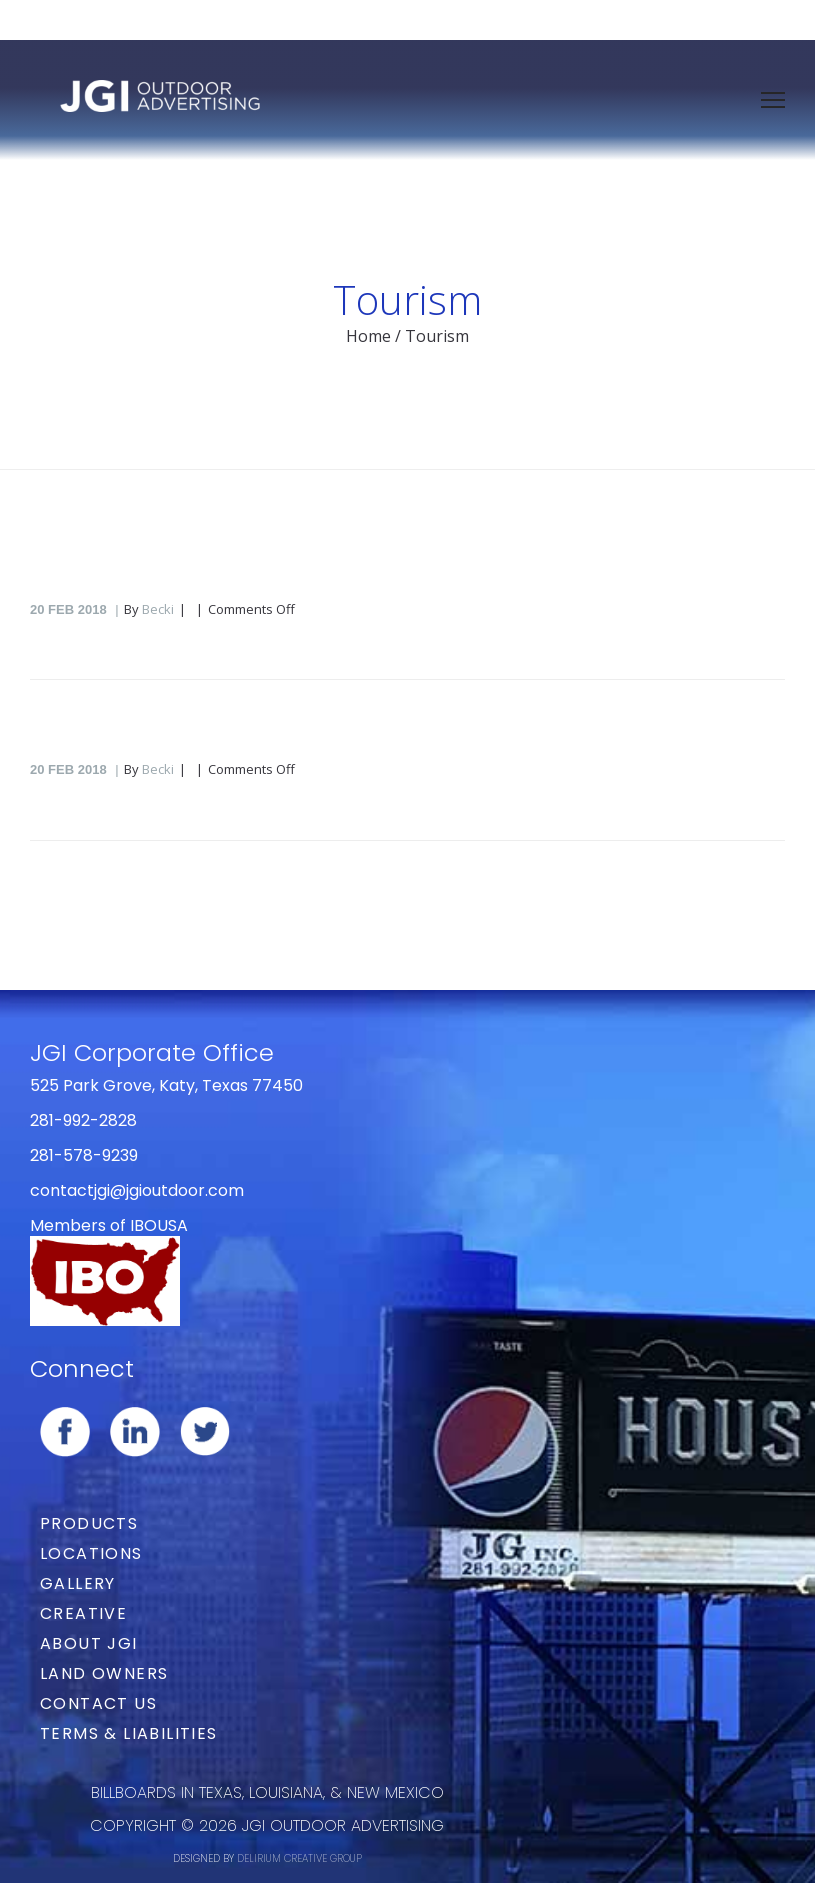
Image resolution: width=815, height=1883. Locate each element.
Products (89, 1523)
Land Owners (104, 1673)
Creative (83, 1613)
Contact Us (98, 1703)
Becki (158, 609)
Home (368, 336)
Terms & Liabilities (129, 1733)
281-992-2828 (83, 1120)
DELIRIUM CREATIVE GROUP (299, 1858)
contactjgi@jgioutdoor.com (137, 1190)
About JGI (89, 1643)
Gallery (78, 1583)
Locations (91, 1553)
